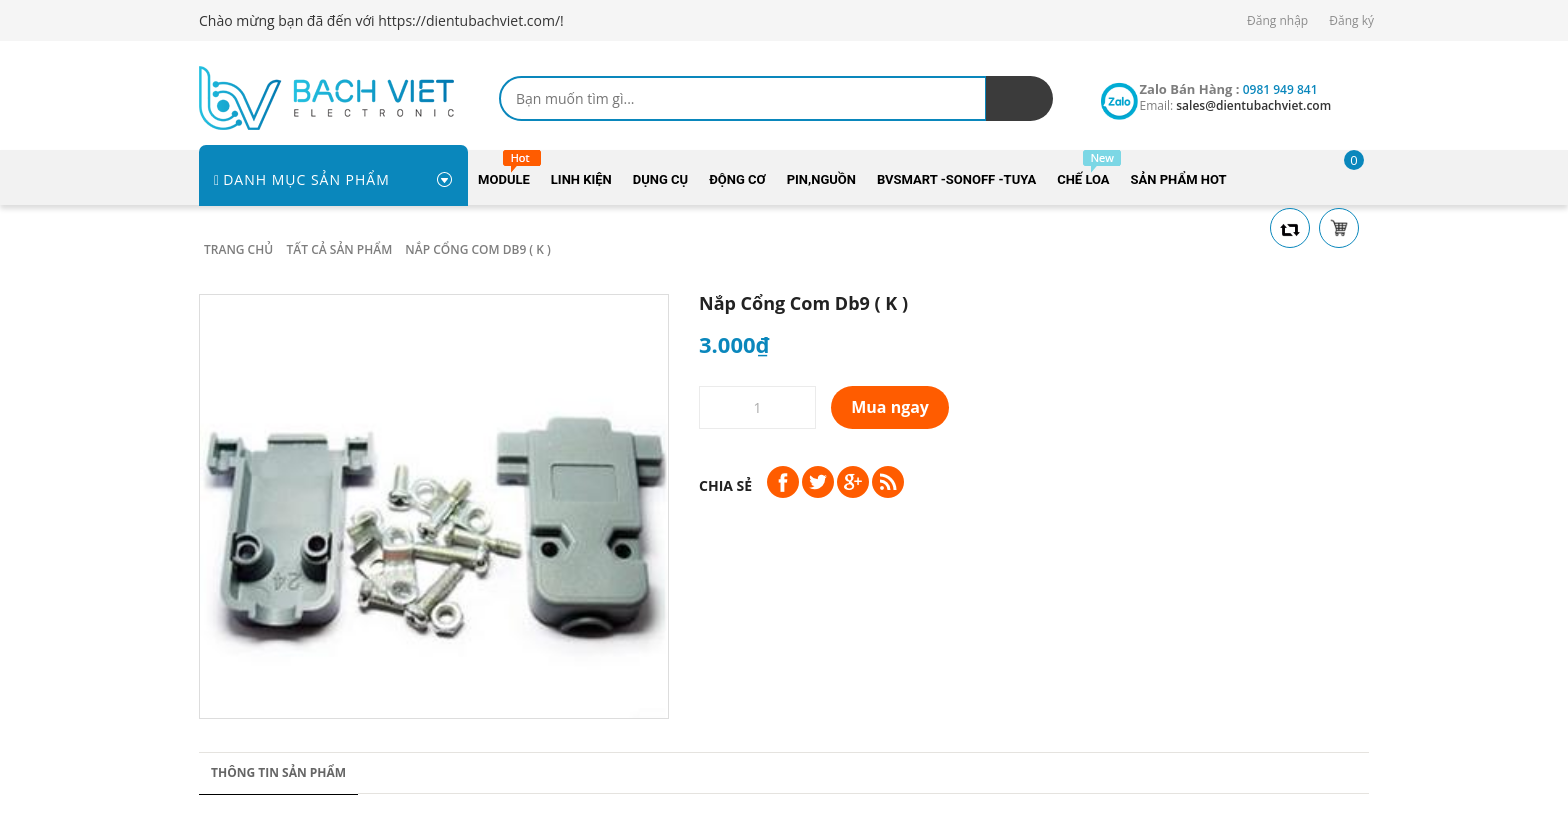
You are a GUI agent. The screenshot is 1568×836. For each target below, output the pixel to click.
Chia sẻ (725, 485)
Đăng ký (1351, 20)
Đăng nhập (1277, 20)
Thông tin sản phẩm (278, 772)
